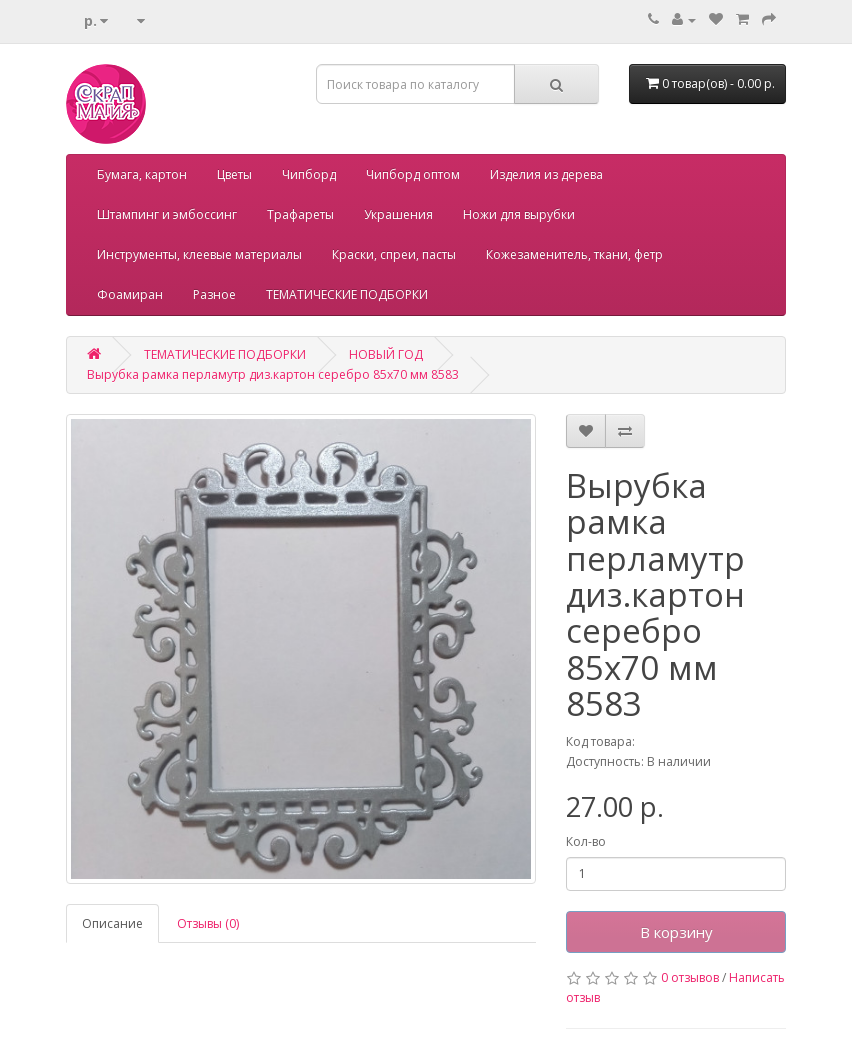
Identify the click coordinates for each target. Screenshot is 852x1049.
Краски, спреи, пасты (394, 254)
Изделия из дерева (546, 174)
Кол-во (586, 841)
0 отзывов (690, 977)
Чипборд (309, 174)
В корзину (676, 932)
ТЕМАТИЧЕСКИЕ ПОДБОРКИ (347, 294)
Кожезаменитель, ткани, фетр (574, 254)
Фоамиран (130, 294)
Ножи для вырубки (519, 214)
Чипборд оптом (413, 174)
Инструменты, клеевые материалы (199, 254)
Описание (112, 923)
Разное (214, 294)
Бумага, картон (142, 174)
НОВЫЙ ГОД (386, 354)
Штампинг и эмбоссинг (167, 214)
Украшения (398, 214)
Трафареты (300, 214)
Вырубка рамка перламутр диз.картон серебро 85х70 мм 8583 (273, 374)
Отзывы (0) (208, 923)
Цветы (234, 174)
